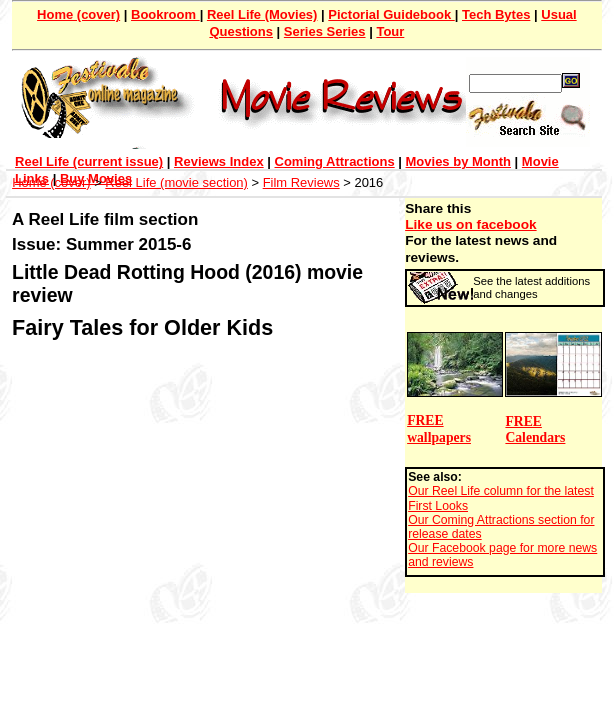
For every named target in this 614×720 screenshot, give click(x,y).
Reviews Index (219, 161)
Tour (390, 31)
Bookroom (165, 14)
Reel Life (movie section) (176, 182)
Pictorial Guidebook (391, 14)
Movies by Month (458, 161)
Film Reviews (301, 182)
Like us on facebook (470, 224)
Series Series (325, 31)
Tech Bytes (496, 14)
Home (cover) (78, 14)
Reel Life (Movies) (262, 14)
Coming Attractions (335, 161)
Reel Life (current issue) (89, 161)
